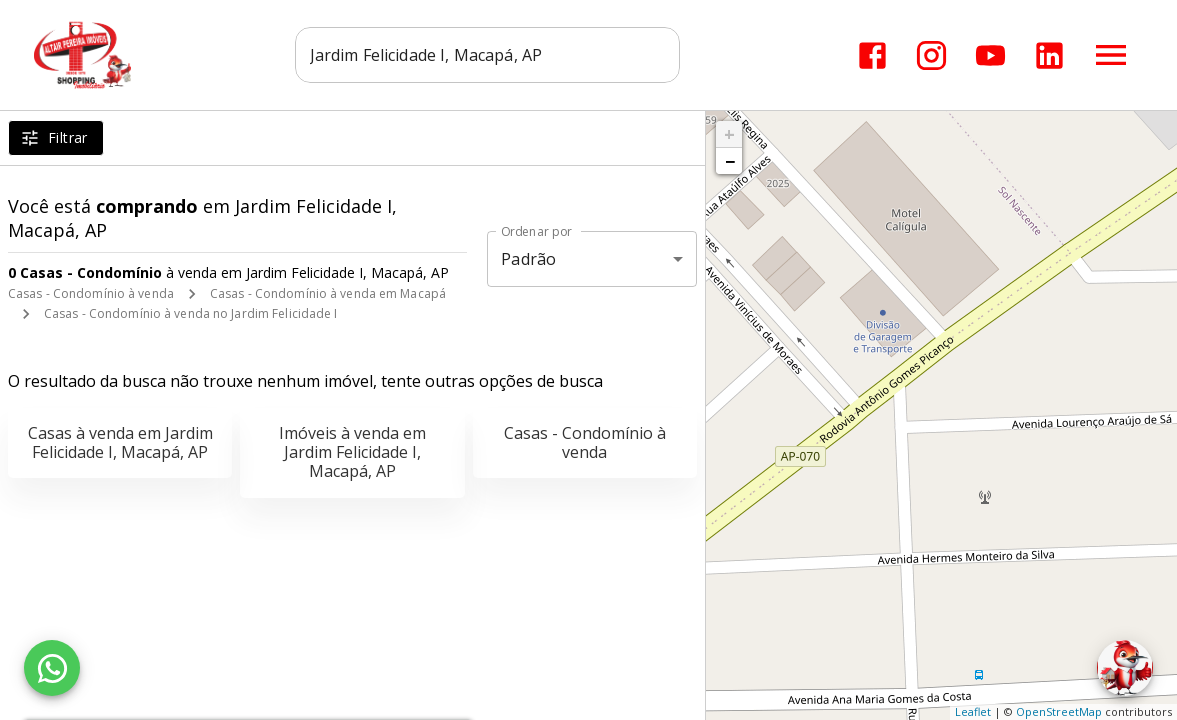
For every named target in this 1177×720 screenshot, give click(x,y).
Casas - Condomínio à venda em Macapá (328, 293)
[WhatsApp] (52, 668)
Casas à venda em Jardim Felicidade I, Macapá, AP (120, 442)
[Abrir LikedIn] (1049, 55)
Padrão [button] (528, 259)
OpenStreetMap (1059, 711)
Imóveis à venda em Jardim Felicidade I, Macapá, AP (352, 452)
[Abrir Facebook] (872, 55)
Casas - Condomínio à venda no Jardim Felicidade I (191, 313)
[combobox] (488, 55)
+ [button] (729, 134)
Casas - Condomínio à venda (91, 293)
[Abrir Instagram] (931, 55)
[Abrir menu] (1111, 55)
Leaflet (973, 711)
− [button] (730, 161)
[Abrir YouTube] (990, 55)
